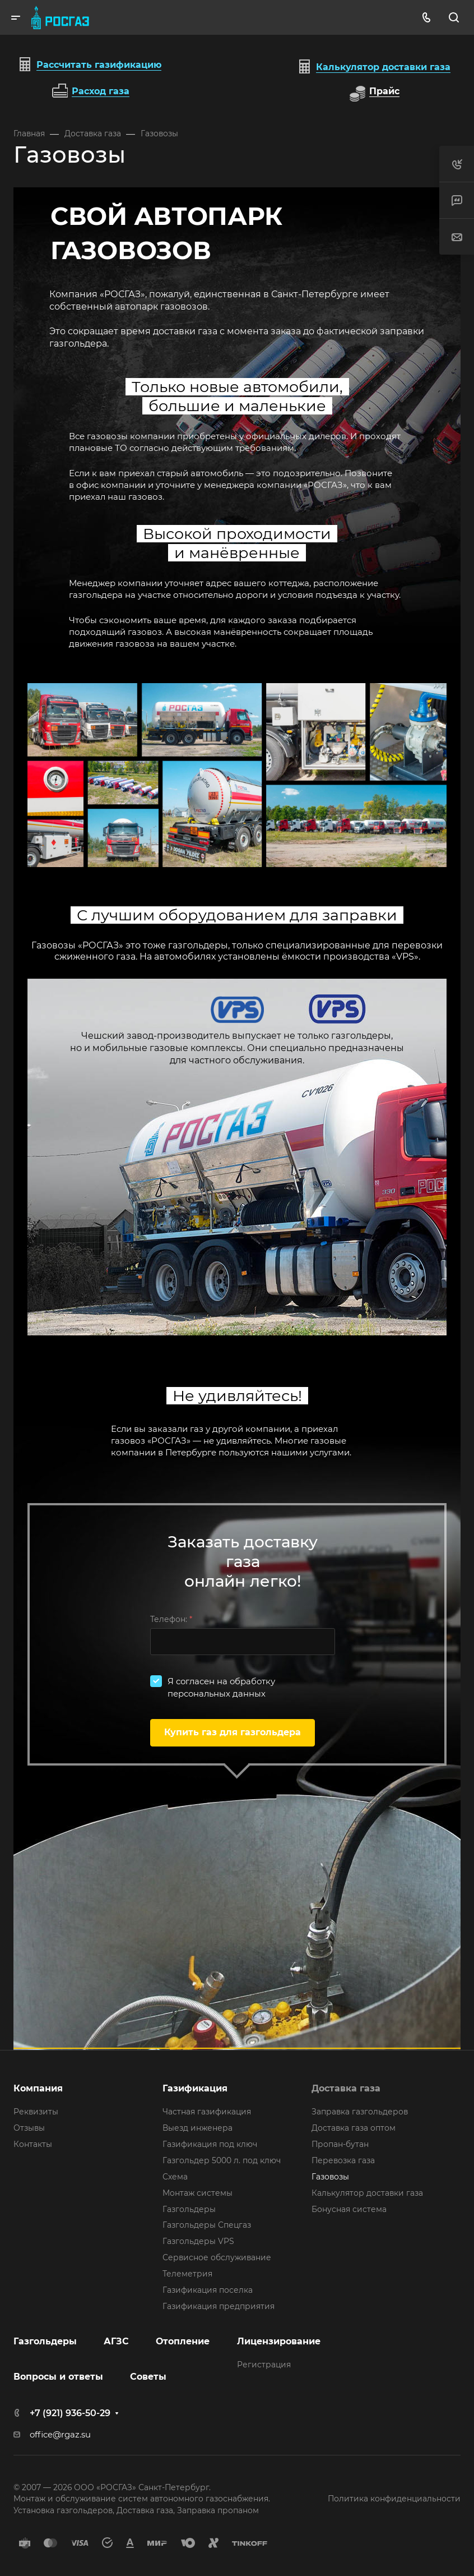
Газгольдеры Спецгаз (206, 2224)
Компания (38, 2088)
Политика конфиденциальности (394, 2498)
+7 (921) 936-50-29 (70, 2413)
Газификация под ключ (209, 2144)
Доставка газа (346, 2088)
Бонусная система (349, 2209)
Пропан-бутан (340, 2144)
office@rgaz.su (60, 2435)
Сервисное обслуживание (216, 2257)
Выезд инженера (197, 2127)
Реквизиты (35, 2111)
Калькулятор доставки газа (367, 2192)
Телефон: (171, 1619)
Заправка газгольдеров (360, 2111)
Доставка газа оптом (354, 2127)
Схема (175, 2176)
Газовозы (330, 2176)
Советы (148, 2376)
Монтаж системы (197, 2192)
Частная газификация (206, 2111)
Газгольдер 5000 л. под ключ (221, 2160)
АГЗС (116, 2341)
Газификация (194, 2088)
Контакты (32, 2144)
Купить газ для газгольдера (232, 1732)
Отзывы (29, 2127)
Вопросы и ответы (58, 2376)
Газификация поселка (207, 2289)
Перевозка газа (343, 2160)
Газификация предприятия (218, 2306)
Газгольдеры (189, 2209)
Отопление (183, 2341)
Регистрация (264, 2364)
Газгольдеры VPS (198, 2241)
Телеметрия (187, 2273)
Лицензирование (278, 2341)
